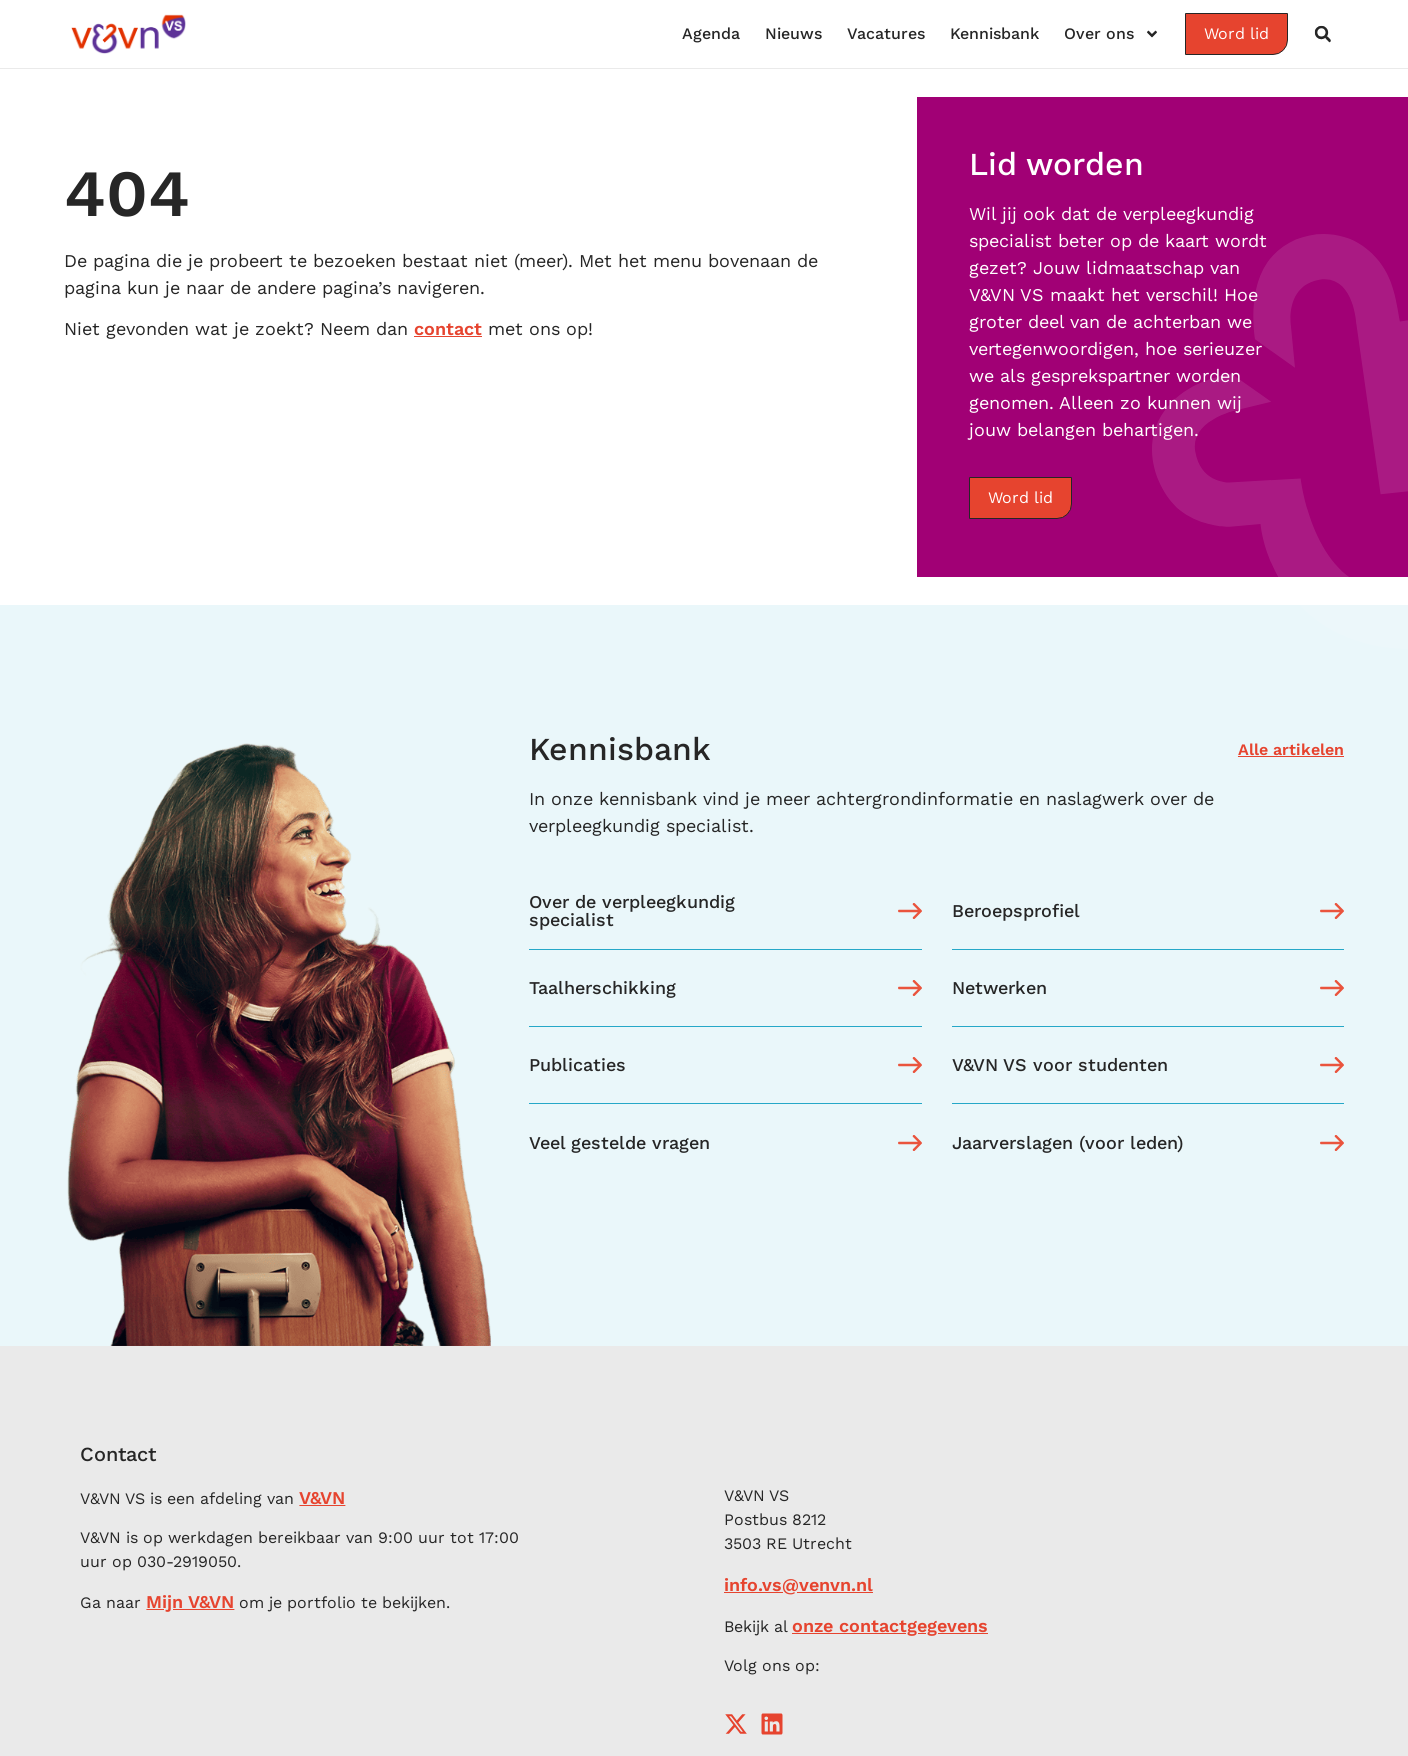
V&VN (322, 1497)
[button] (1323, 34)
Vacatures (886, 33)
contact (448, 328)
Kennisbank (994, 33)
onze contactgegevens (890, 1625)
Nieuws (793, 33)
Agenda (711, 33)
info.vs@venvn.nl (798, 1584)
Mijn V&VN (190, 1601)
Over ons (1112, 34)
